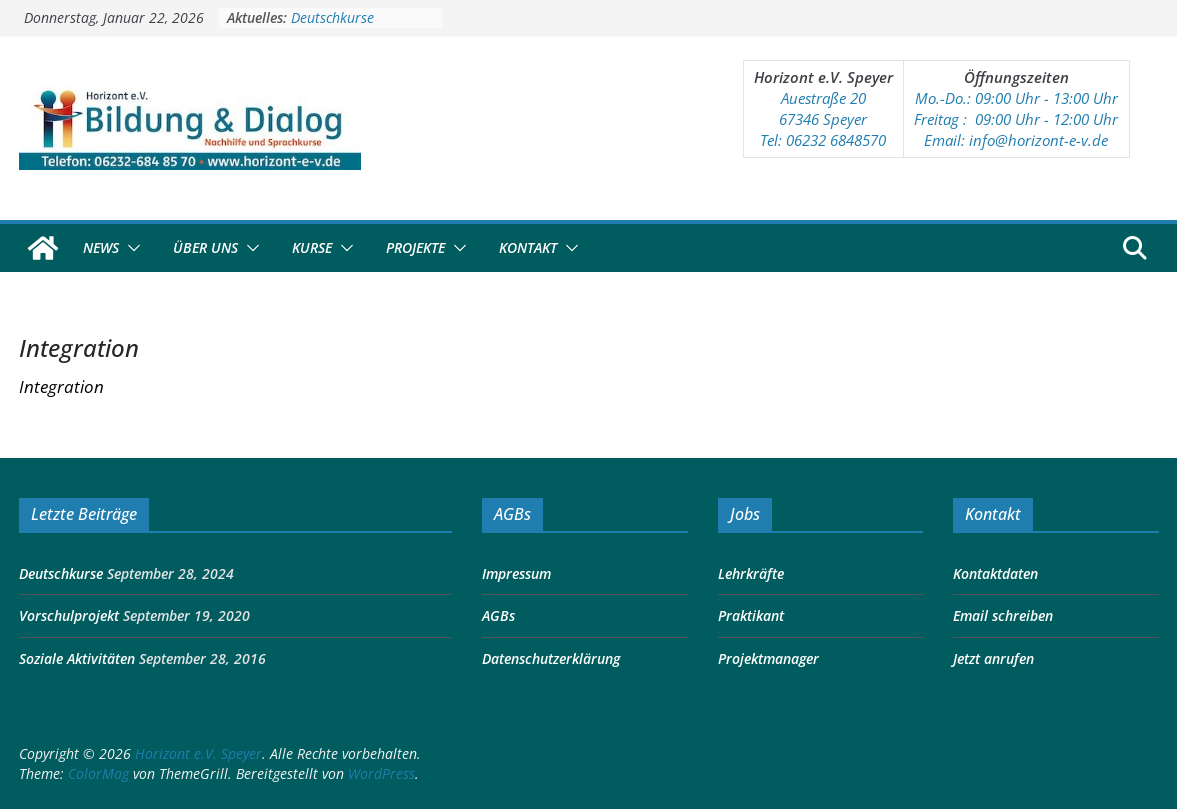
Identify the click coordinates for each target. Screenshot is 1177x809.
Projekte (415, 247)
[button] (130, 248)
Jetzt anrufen (993, 658)
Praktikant (751, 615)
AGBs (498, 615)
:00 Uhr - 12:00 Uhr (1054, 119)
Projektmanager (768, 658)
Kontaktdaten (995, 573)
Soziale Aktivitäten (77, 658)
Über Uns (205, 247)
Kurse (312, 247)
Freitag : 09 (952, 119)
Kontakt (528, 247)
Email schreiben (1003, 615)
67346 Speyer (823, 119)
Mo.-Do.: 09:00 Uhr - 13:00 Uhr (1016, 98)
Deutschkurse (332, 17)
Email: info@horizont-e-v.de (1016, 140)
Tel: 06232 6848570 (823, 140)
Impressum (516, 573)
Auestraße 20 (823, 98)
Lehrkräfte (751, 573)
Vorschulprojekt (69, 615)
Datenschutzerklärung (551, 658)
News (101, 247)
